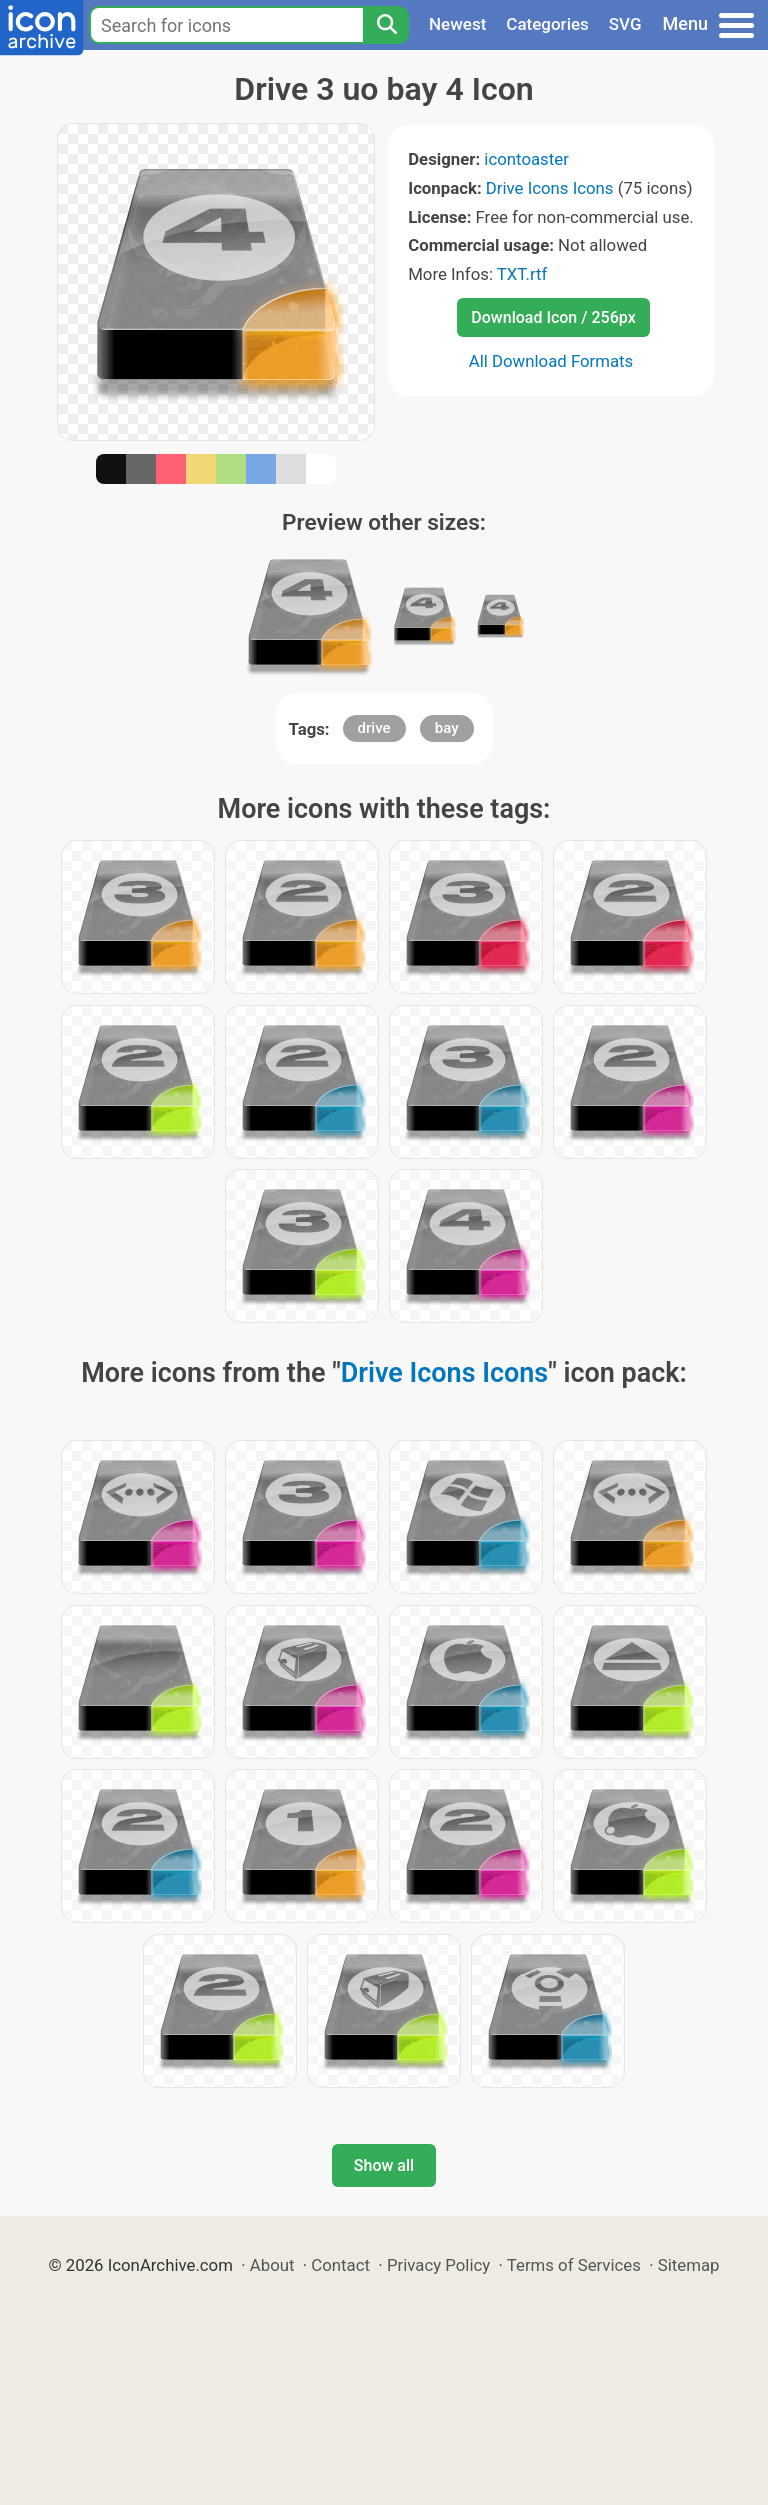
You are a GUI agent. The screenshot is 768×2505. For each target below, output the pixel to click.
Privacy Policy (438, 2265)
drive (374, 728)
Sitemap (689, 2265)
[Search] (386, 25)
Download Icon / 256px (553, 317)
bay (447, 728)
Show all (384, 2165)
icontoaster (526, 159)
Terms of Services (574, 2265)
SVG (625, 24)
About (272, 2265)
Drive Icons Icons (550, 188)
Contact (340, 2265)
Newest (457, 24)
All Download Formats (551, 361)
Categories (547, 24)
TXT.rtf (522, 274)
